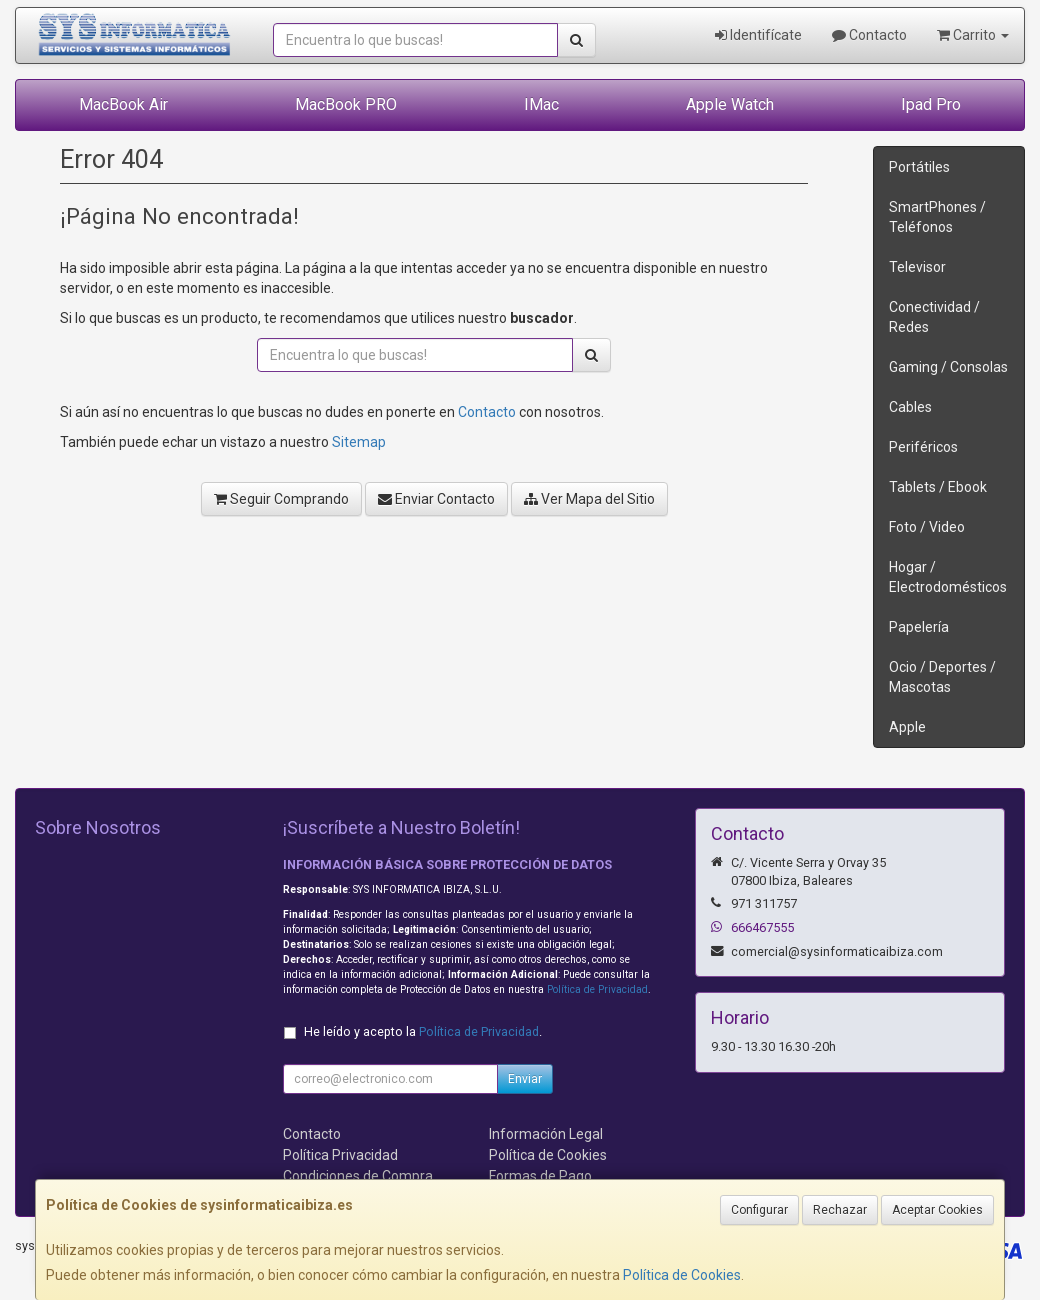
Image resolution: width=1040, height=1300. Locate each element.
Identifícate (758, 35)
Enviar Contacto (436, 499)
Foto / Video (927, 527)
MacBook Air (123, 104)
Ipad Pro (931, 104)
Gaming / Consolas (948, 367)
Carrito (973, 35)
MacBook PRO (346, 104)
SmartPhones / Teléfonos (937, 217)
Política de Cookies (682, 1275)
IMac (541, 104)
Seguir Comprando (281, 499)
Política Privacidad (340, 1155)
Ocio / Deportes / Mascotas (942, 677)
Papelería (919, 627)
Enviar (525, 1079)
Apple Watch (730, 104)
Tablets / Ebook (938, 487)
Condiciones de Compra (358, 1176)
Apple (907, 727)
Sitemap (359, 442)
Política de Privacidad (597, 989)
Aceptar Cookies (937, 1210)
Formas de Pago (540, 1176)
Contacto (869, 35)
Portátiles (919, 167)
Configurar (759, 1210)
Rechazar (840, 1210)
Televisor (917, 267)
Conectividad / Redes (934, 317)
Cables (910, 407)
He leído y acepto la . (423, 1031)
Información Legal (546, 1134)
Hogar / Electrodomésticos (948, 577)
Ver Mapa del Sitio (589, 499)
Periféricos (923, 447)
